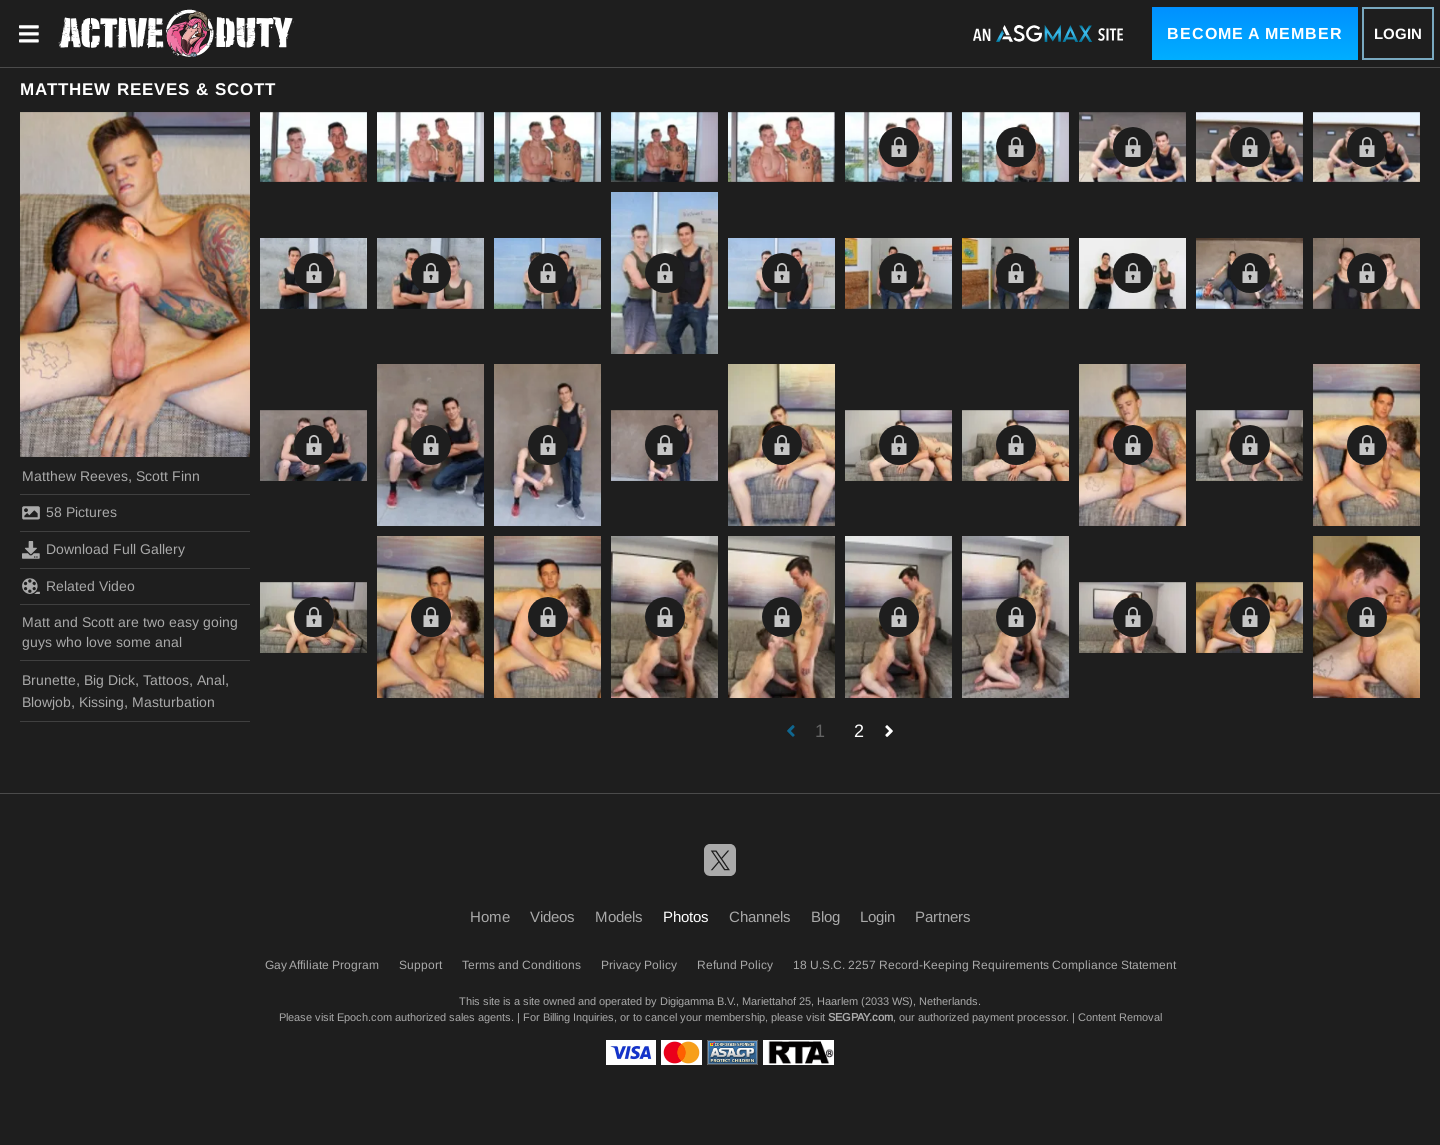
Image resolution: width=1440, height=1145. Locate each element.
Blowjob (46, 702)
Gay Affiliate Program (322, 965)
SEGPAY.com (860, 1017)
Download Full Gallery (103, 550)
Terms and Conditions (521, 965)
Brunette (49, 680)
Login (1398, 33)
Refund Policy (735, 965)
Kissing (101, 702)
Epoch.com (364, 1017)
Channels (760, 916)
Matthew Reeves (75, 476)
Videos (552, 916)
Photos (686, 916)
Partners (943, 916)
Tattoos (166, 680)
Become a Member (1255, 33)
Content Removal (1120, 1017)
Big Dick (109, 680)
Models (619, 916)
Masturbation (173, 702)
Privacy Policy (639, 965)
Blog (825, 916)
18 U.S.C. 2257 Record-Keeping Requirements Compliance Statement (984, 965)
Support (420, 965)
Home (490, 916)
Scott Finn (168, 476)
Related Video (78, 586)
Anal (211, 680)
